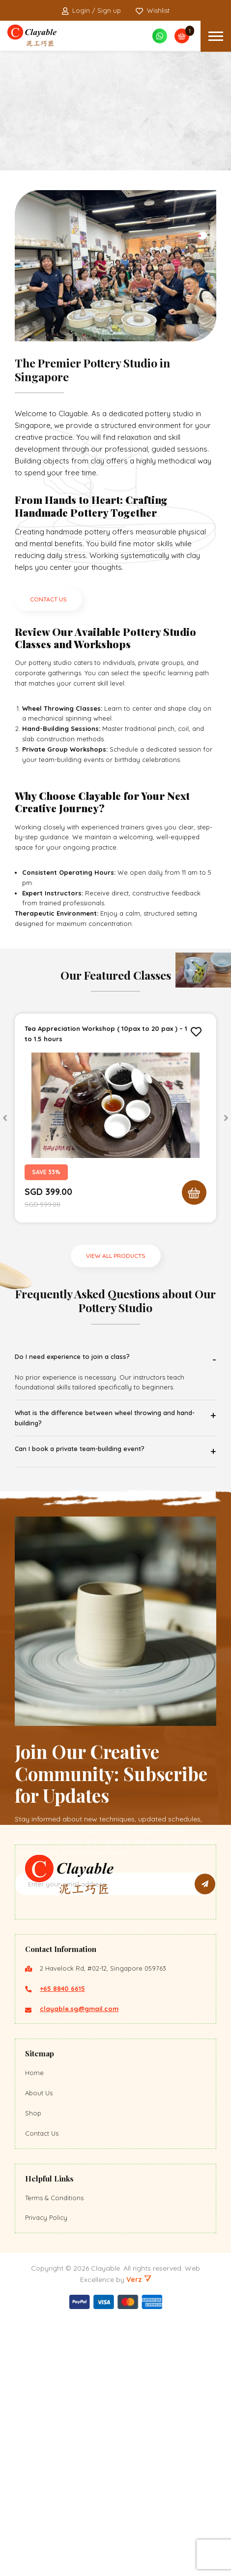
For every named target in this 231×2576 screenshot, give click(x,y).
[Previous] (4, 1118)
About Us (39, 2350)
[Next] (226, 1118)
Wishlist (153, 10)
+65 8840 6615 (62, 2245)
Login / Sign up (91, 10)
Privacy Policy (46, 2474)
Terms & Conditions (54, 2455)
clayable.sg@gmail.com (79, 2266)
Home (34, 2330)
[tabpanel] (115, 1118)
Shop (33, 2370)
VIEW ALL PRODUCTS (115, 1255)
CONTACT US (48, 599)
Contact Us (41, 2390)
